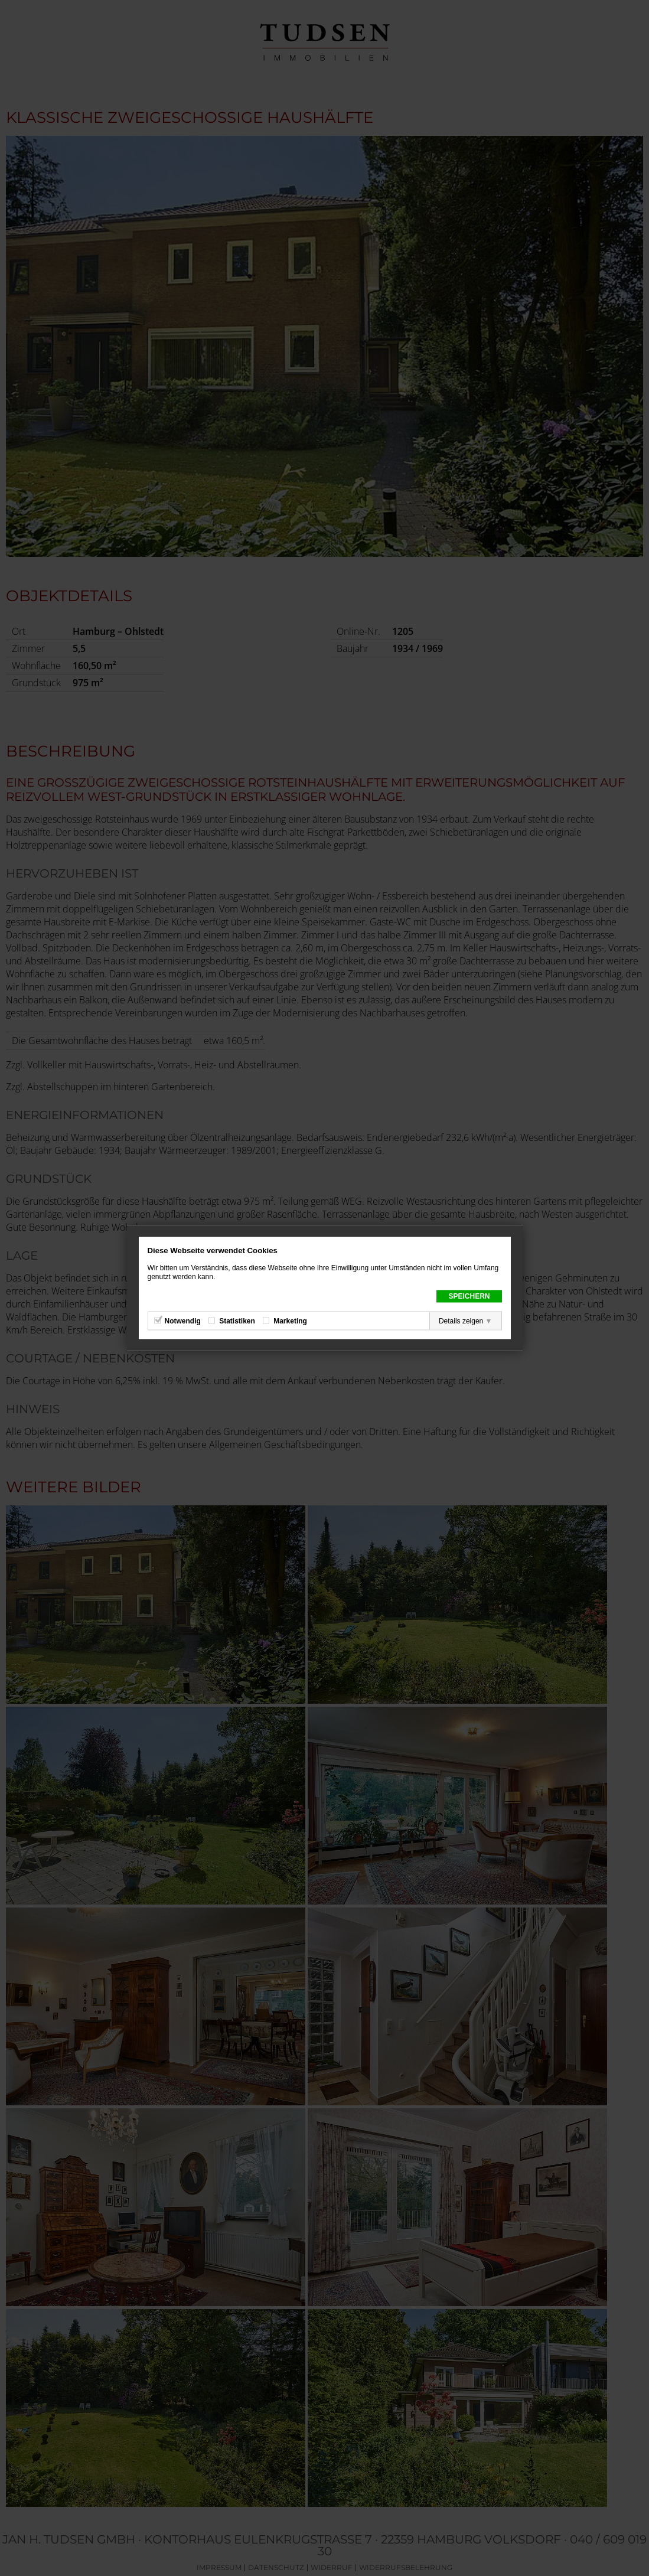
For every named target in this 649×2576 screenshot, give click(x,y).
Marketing (290, 1321)
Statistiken (237, 1321)
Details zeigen (461, 1321)
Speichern (469, 1296)
